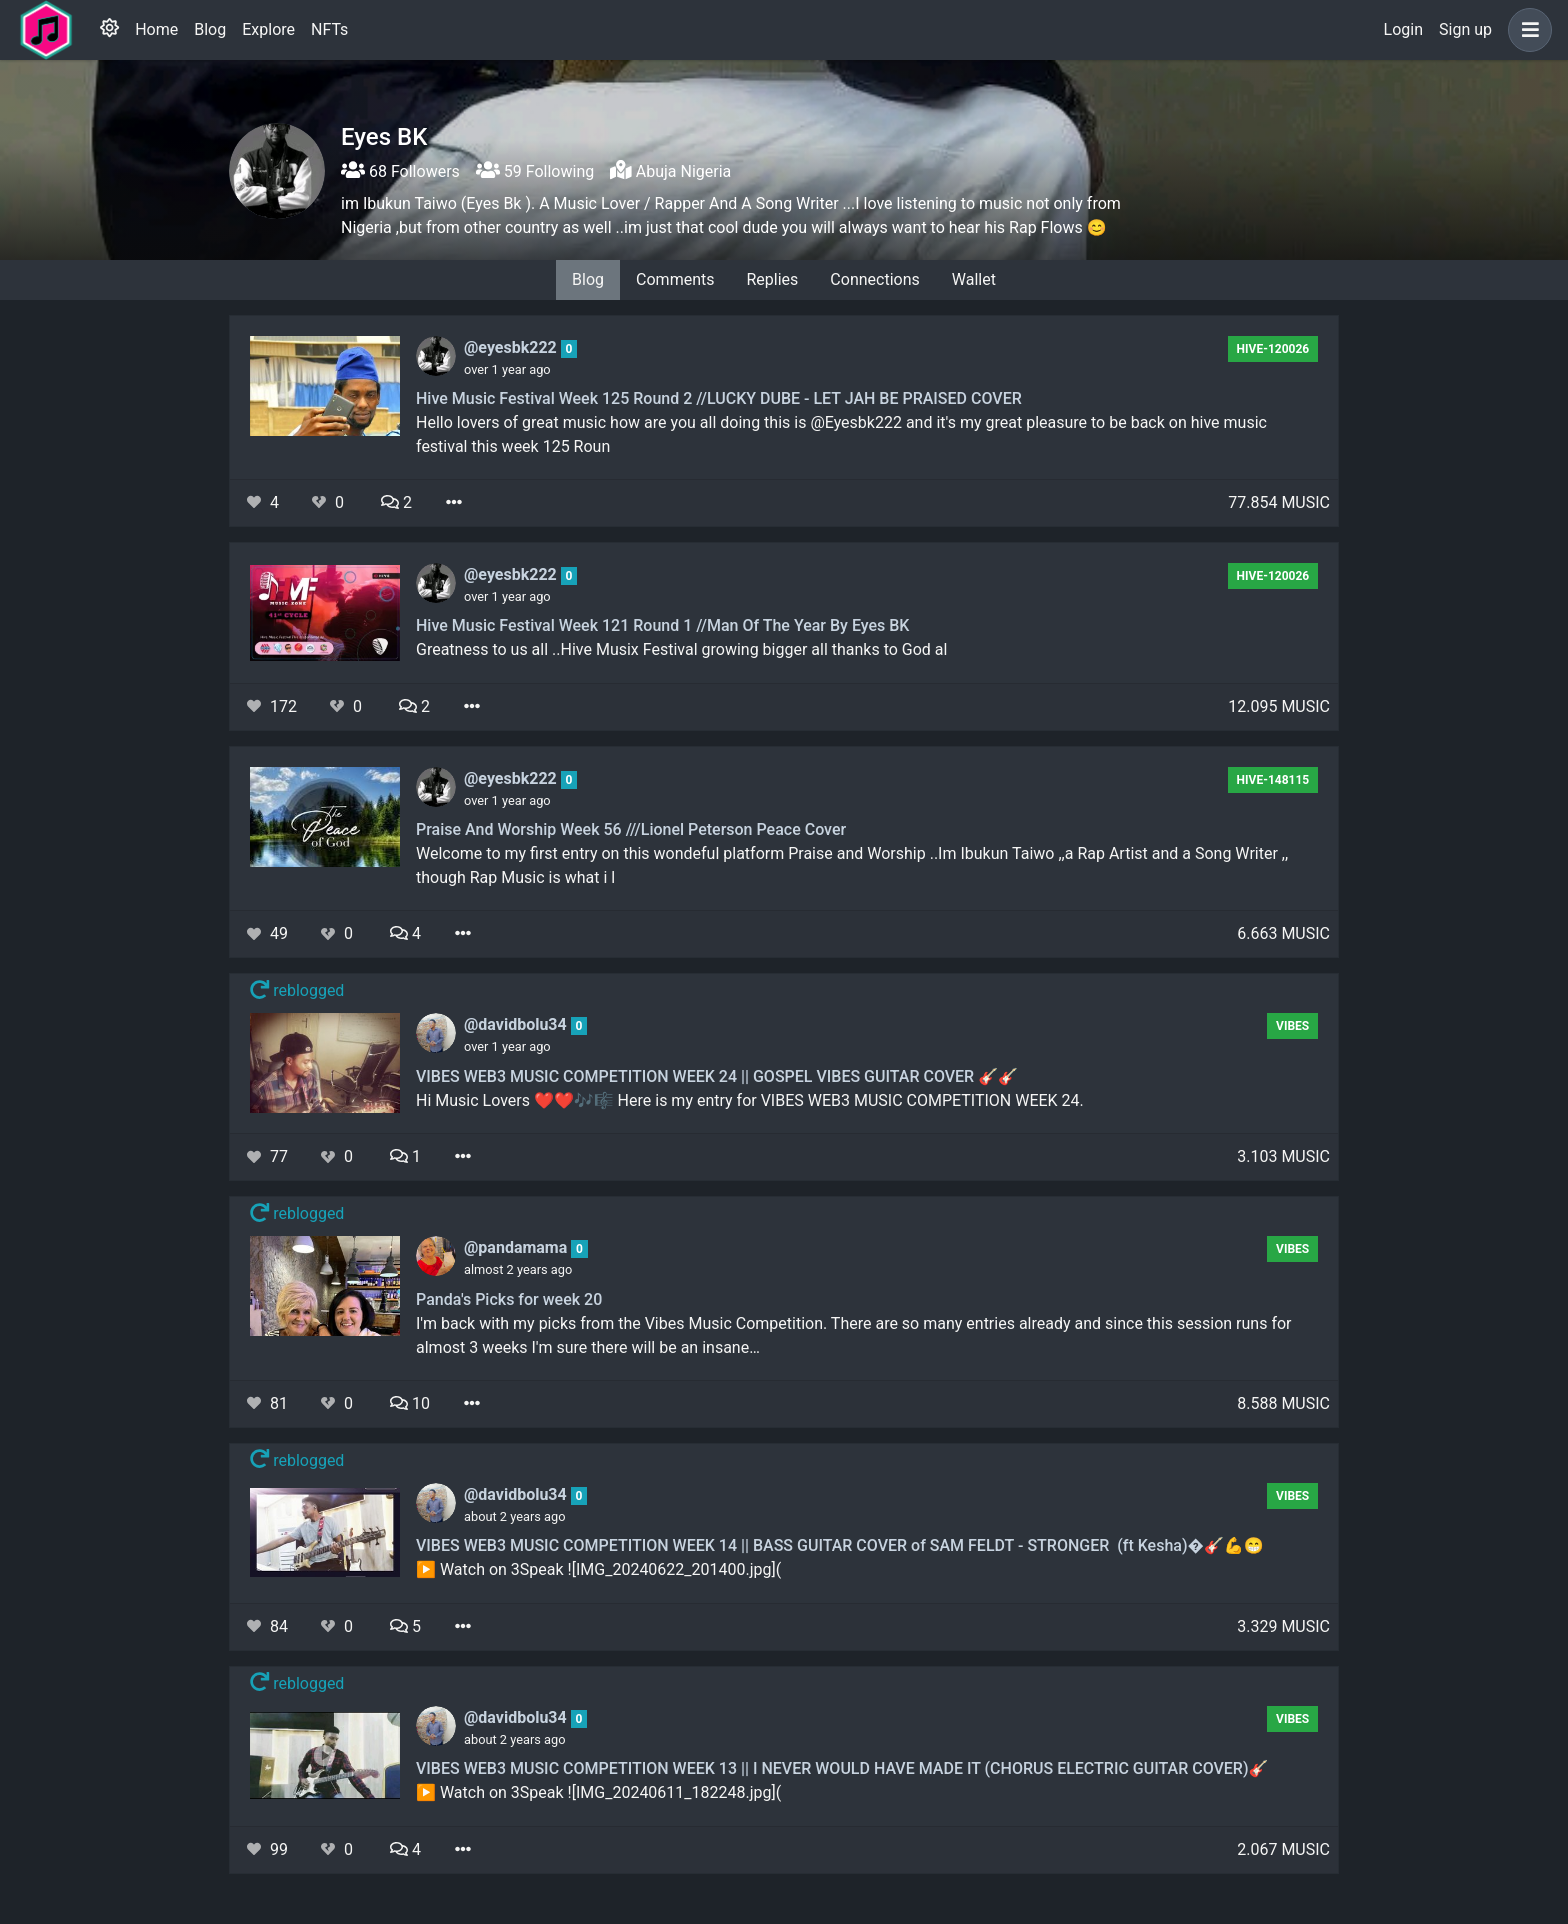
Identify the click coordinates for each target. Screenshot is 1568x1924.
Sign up (1465, 29)
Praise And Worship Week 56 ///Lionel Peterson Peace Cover (631, 829)
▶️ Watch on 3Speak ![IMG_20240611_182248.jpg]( (598, 1792)
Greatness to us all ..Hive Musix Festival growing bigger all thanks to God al (681, 649)
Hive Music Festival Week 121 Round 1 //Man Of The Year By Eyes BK (662, 625)
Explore (268, 29)
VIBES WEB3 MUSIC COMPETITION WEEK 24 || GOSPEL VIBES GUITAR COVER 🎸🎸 (717, 1076)
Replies (772, 279)
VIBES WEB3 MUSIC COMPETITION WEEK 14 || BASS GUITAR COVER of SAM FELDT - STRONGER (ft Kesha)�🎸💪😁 (840, 1545)
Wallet (974, 279)
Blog (210, 29)
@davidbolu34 (517, 1024)
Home (156, 29)
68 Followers (400, 171)
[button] (1526, 30)
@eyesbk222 (512, 347)
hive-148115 (1273, 780)
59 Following (535, 171)
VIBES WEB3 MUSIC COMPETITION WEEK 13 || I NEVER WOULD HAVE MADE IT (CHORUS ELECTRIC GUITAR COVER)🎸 (842, 1768)
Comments (675, 279)
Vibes (1292, 1026)
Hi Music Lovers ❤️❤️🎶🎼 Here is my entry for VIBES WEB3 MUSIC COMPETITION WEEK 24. (750, 1100)
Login (1403, 29)
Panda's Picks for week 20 (509, 1299)
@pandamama (517, 1247)
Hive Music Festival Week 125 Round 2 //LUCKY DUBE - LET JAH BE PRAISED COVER (719, 398)
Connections (874, 279)
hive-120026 (1273, 349)
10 (410, 1403)
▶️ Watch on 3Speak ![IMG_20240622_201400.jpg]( (598, 1569)
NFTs (329, 29)
